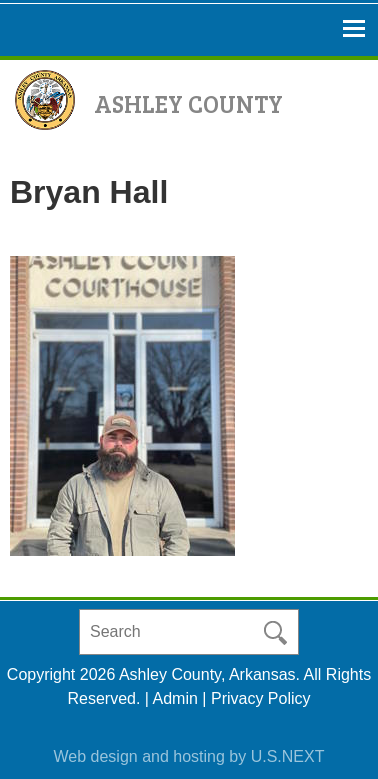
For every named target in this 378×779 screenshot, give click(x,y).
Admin (175, 698)
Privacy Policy (261, 698)
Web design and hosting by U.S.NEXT (189, 756)
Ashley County (188, 103)
